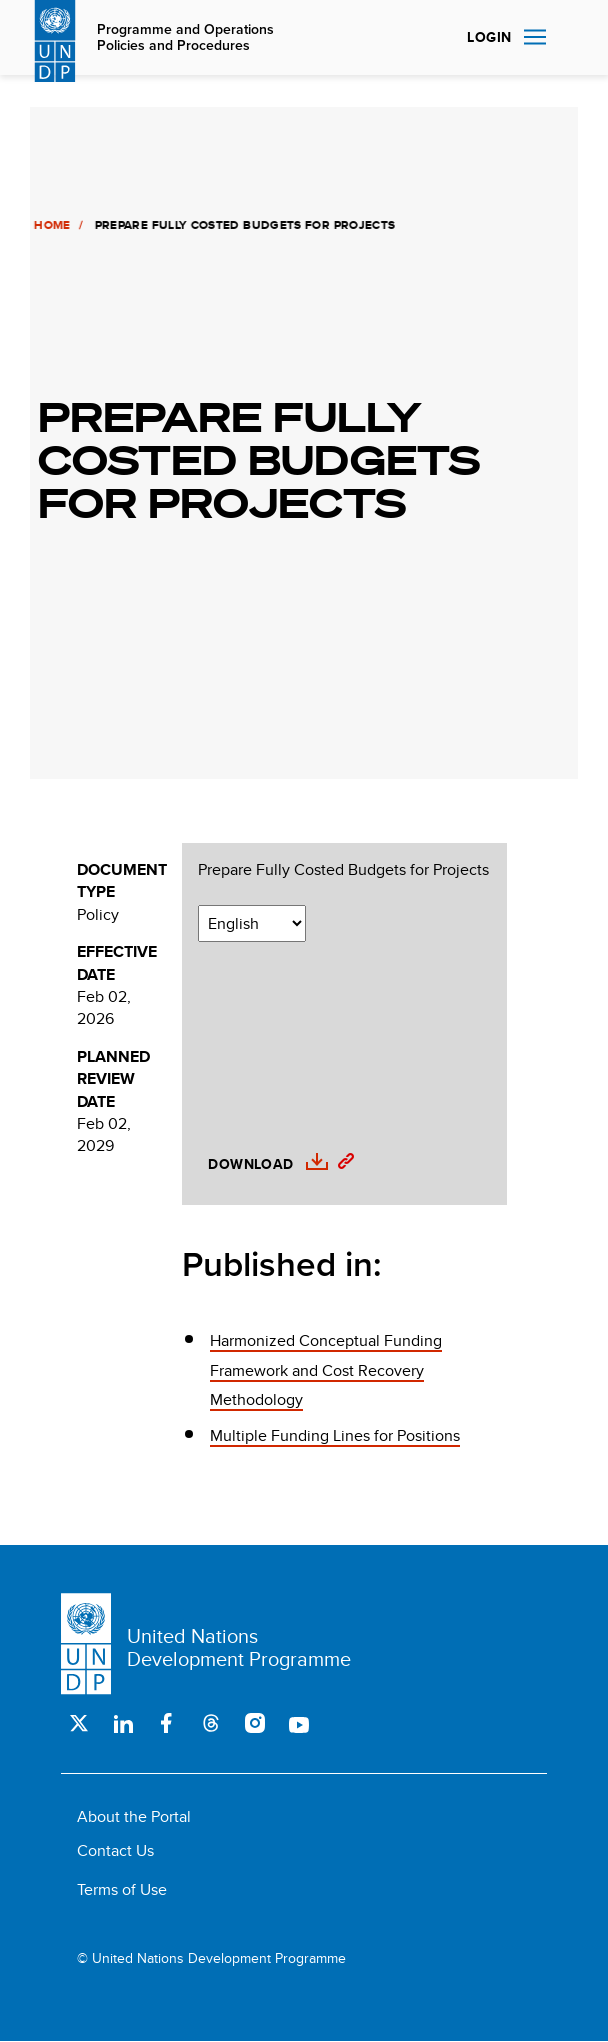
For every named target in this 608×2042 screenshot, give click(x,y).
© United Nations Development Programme (211, 1958)
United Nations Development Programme (239, 1647)
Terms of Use (122, 1889)
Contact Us (115, 1850)
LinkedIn (123, 1723)
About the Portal (134, 1816)
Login (489, 37)
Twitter (79, 1723)
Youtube (299, 1723)
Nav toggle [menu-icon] (535, 36)
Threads (211, 1723)
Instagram (255, 1723)
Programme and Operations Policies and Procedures (185, 38)
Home (50, 225)
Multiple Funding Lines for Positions (335, 1435)
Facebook (167, 1723)
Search (569, 38)
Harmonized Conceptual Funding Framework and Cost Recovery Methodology (326, 1370)
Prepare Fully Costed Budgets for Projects (343, 870)
